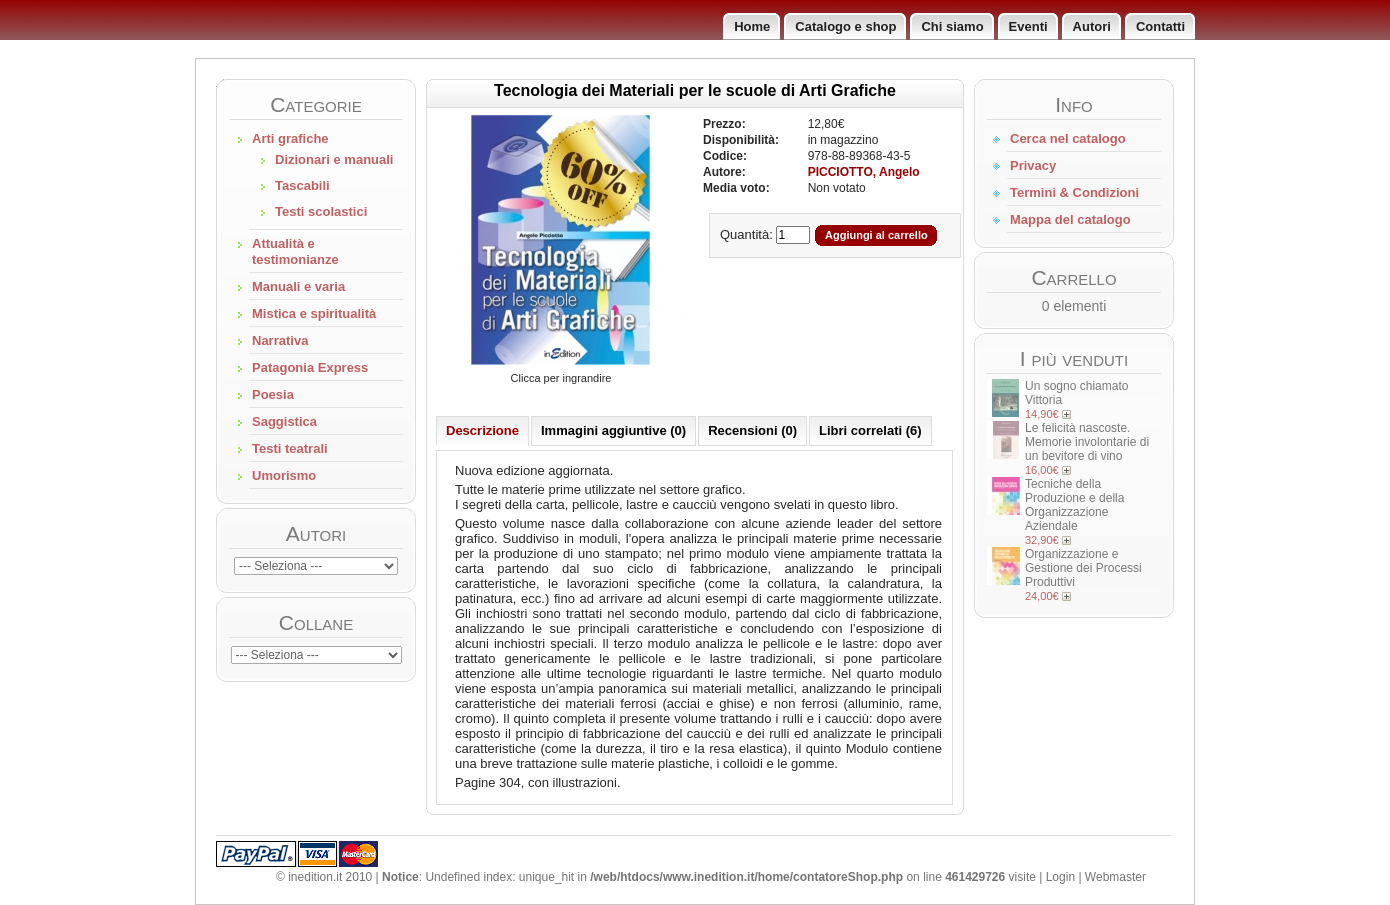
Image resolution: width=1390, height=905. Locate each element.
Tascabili (302, 185)
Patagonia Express (310, 367)
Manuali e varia (298, 286)
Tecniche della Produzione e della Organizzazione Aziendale (1074, 505)
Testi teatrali (290, 448)
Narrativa (280, 340)
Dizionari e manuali (334, 159)
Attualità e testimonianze (295, 251)
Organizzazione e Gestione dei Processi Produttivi (1083, 568)
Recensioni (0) (752, 430)
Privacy (1033, 165)
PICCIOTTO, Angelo (864, 172)
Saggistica (284, 421)
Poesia (273, 394)
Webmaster (1115, 877)
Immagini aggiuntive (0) (613, 430)
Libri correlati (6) (870, 430)
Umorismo (284, 475)
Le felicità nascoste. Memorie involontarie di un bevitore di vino (1087, 442)
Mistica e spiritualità (314, 313)
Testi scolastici (321, 211)
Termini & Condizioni (1074, 192)
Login (1060, 877)
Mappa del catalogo (1070, 219)
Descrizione (482, 430)
